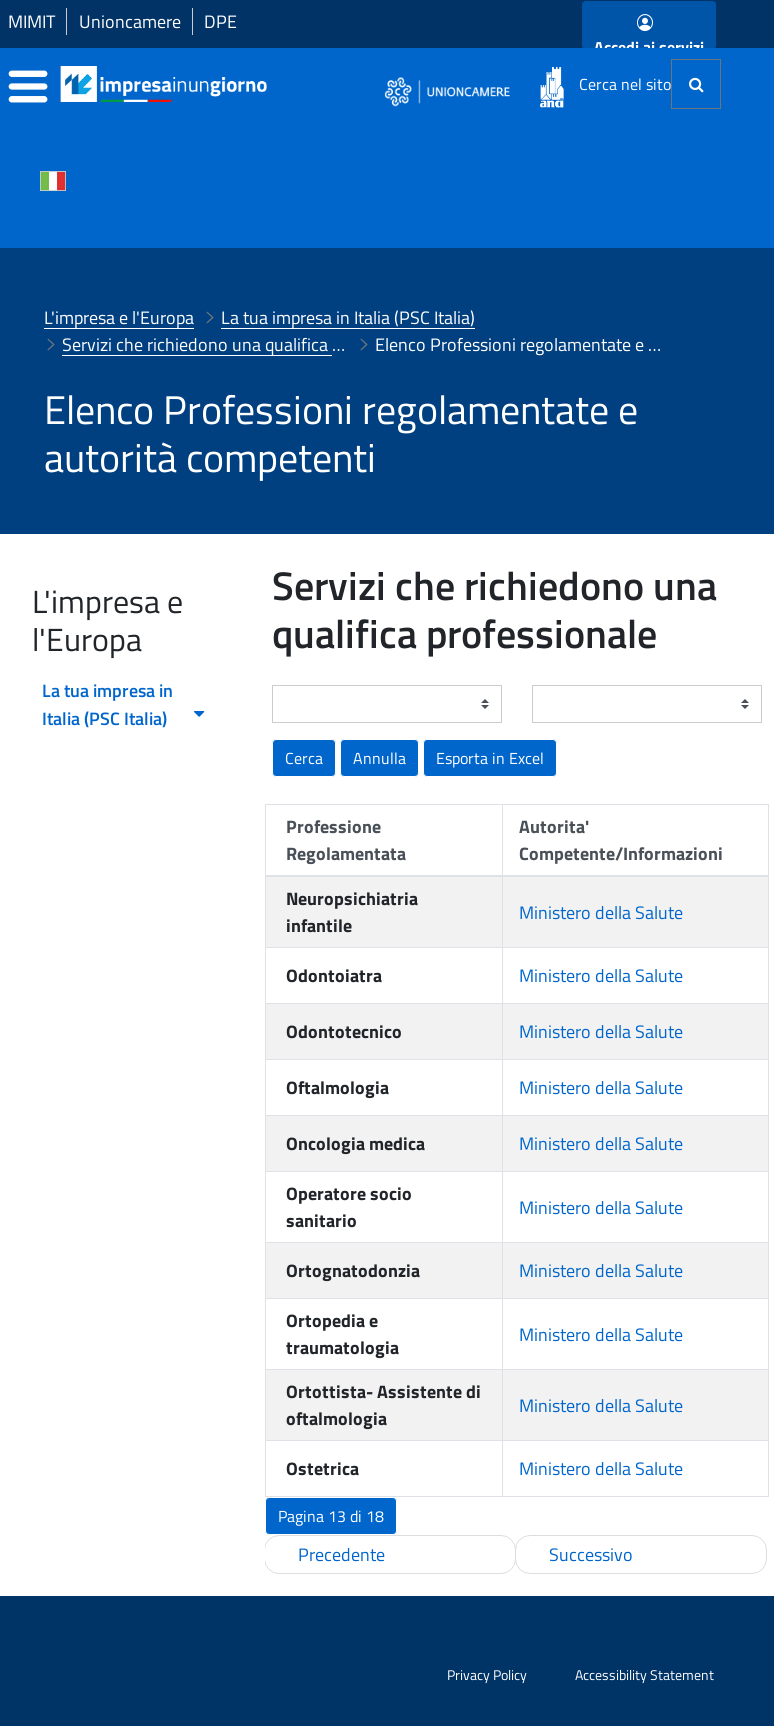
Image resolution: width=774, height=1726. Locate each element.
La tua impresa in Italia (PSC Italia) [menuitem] (124, 704)
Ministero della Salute (601, 912)
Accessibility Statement (644, 1674)
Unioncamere (130, 21)
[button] (490, 758)
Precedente (341, 1554)
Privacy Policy (487, 1674)
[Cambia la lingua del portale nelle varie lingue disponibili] (53, 179)
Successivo (591, 1554)
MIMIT (31, 21)
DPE (220, 21)
